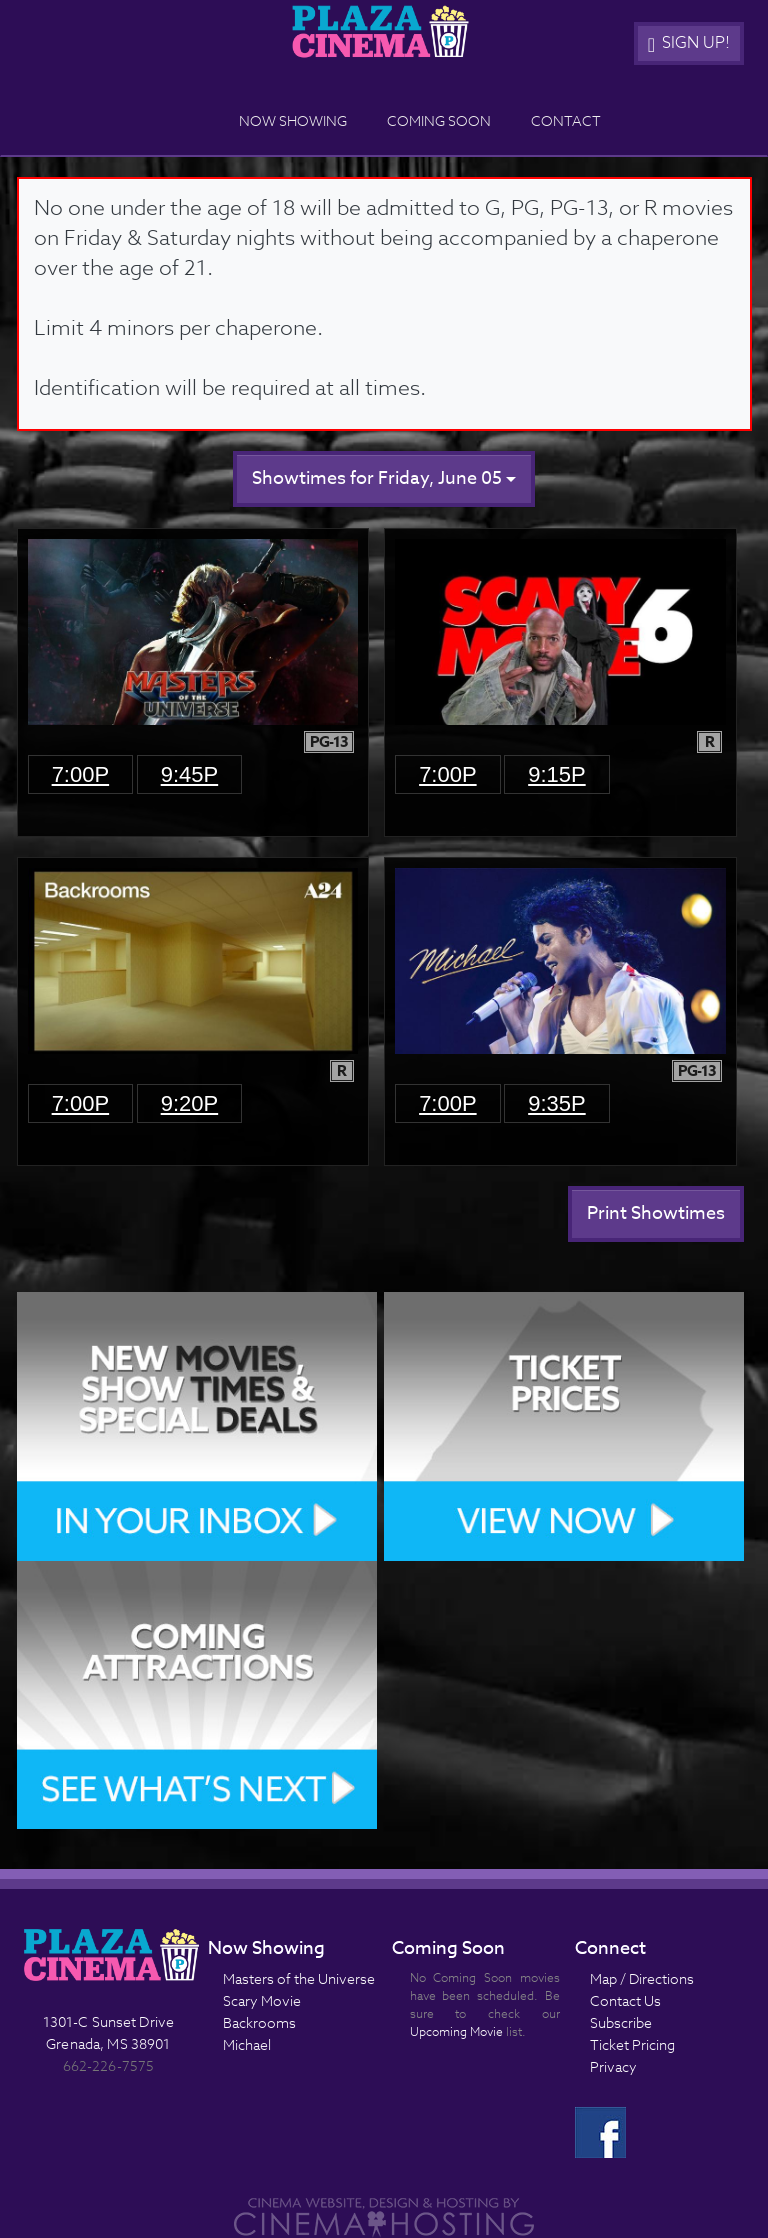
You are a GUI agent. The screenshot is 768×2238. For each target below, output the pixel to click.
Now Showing (293, 120)
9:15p (557, 774)
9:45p (190, 774)
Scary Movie (262, 2000)
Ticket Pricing (632, 2044)
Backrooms (259, 2022)
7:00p (81, 774)
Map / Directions (642, 1978)
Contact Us (625, 2000)
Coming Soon (439, 120)
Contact (566, 120)
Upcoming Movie (456, 2031)
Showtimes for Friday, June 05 (384, 478)
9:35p (557, 1103)
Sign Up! (689, 43)
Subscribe (621, 2022)
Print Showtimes (656, 1213)
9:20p (190, 1103)
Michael (247, 2044)
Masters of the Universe (299, 1978)
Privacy (613, 2066)
